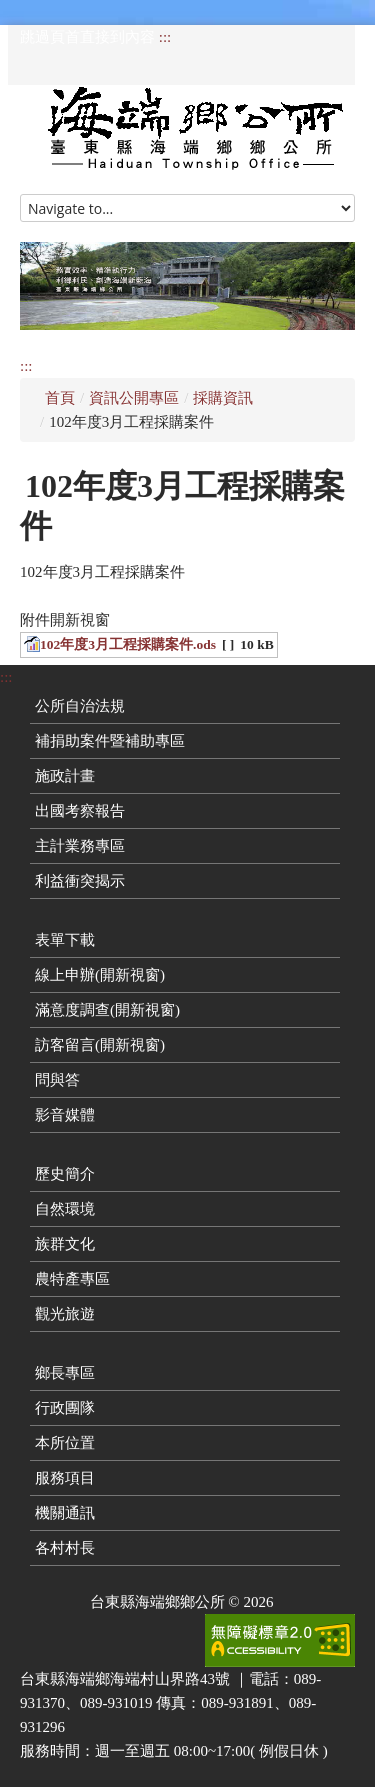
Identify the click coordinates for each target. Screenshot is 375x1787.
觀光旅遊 (65, 1314)
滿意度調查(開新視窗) (107, 1010)
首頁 (60, 398)
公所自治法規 (80, 706)
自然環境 (65, 1209)
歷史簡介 (65, 1174)
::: (165, 37)
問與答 (57, 1080)
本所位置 (65, 1443)
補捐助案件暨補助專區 (110, 741)
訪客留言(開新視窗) (100, 1045)
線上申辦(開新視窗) (100, 975)
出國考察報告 (80, 811)
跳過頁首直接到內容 (87, 37)
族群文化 (65, 1244)
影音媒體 (65, 1115)
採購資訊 (223, 398)
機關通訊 (65, 1513)
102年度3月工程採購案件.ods (128, 644)
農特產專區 (72, 1279)
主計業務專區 (80, 846)
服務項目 (65, 1478)
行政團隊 (65, 1408)
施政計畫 (65, 776)
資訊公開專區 (134, 398)
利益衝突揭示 (80, 881)
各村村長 (65, 1548)
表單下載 (65, 940)
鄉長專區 (65, 1373)
